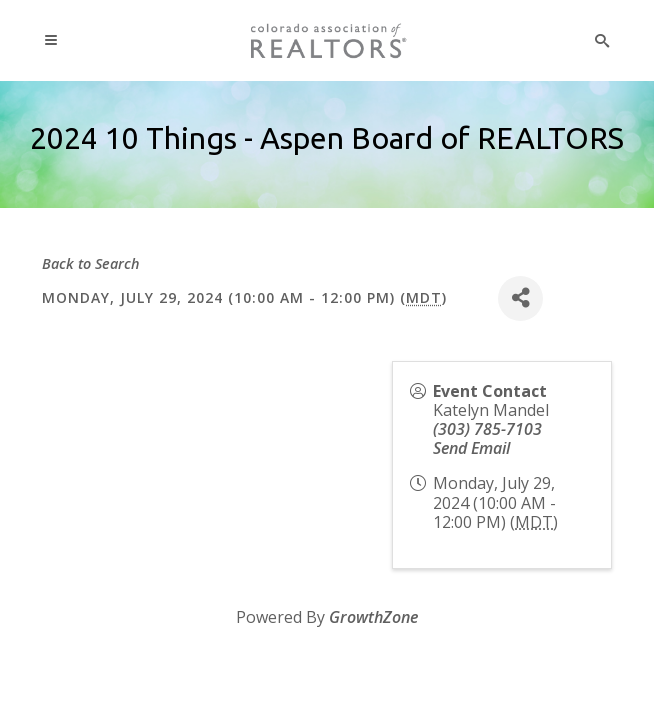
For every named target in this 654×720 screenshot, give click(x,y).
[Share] (520, 298)
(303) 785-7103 (487, 429)
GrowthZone (373, 617)
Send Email (471, 448)
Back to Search (91, 263)
